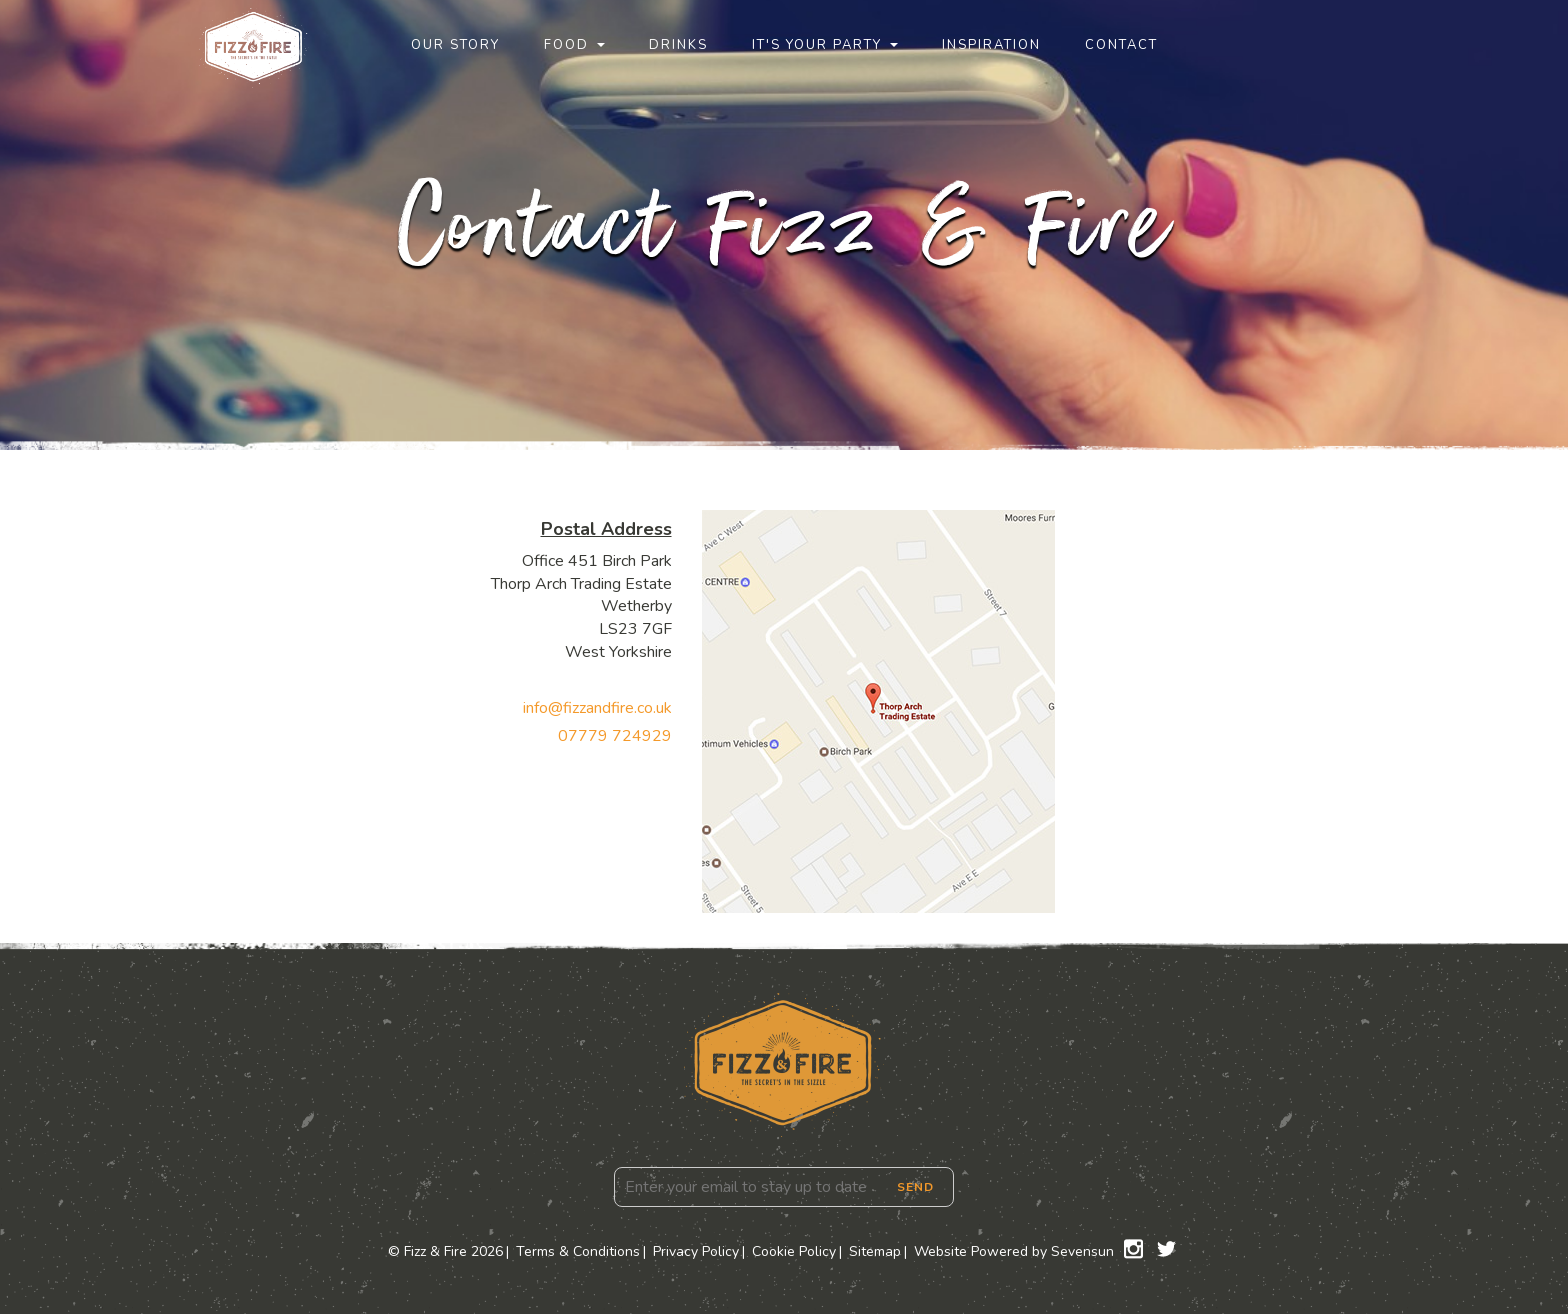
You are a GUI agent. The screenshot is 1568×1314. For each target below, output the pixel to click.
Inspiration (991, 45)
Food (566, 45)
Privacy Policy (696, 1251)
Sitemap (875, 1251)
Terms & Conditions (578, 1251)
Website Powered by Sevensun (1014, 1251)
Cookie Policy (794, 1251)
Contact (1121, 45)
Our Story (455, 45)
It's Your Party (817, 45)
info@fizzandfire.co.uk (597, 708)
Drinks (678, 45)
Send (915, 1187)
